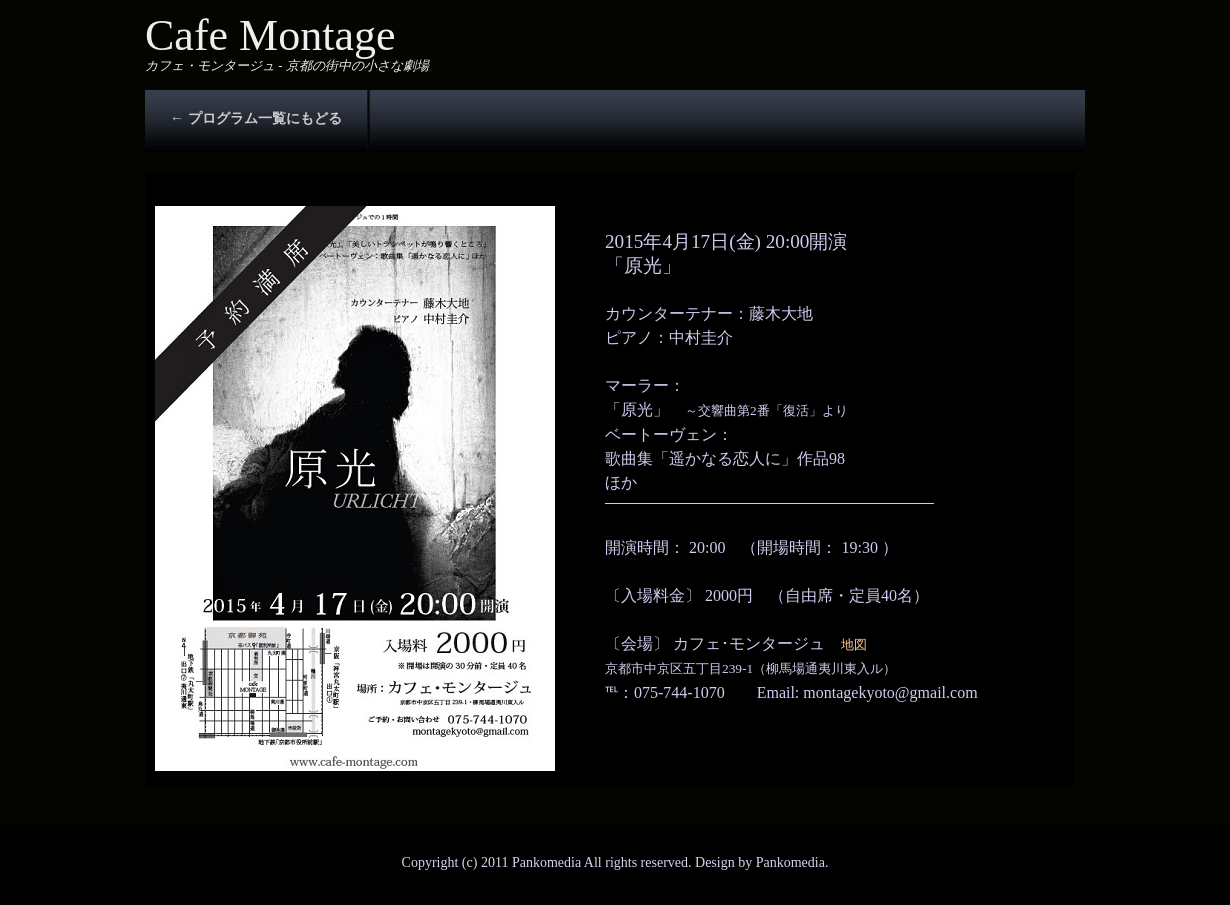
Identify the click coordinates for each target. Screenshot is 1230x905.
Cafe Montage (270, 35)
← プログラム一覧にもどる (256, 118)
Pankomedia (790, 862)
